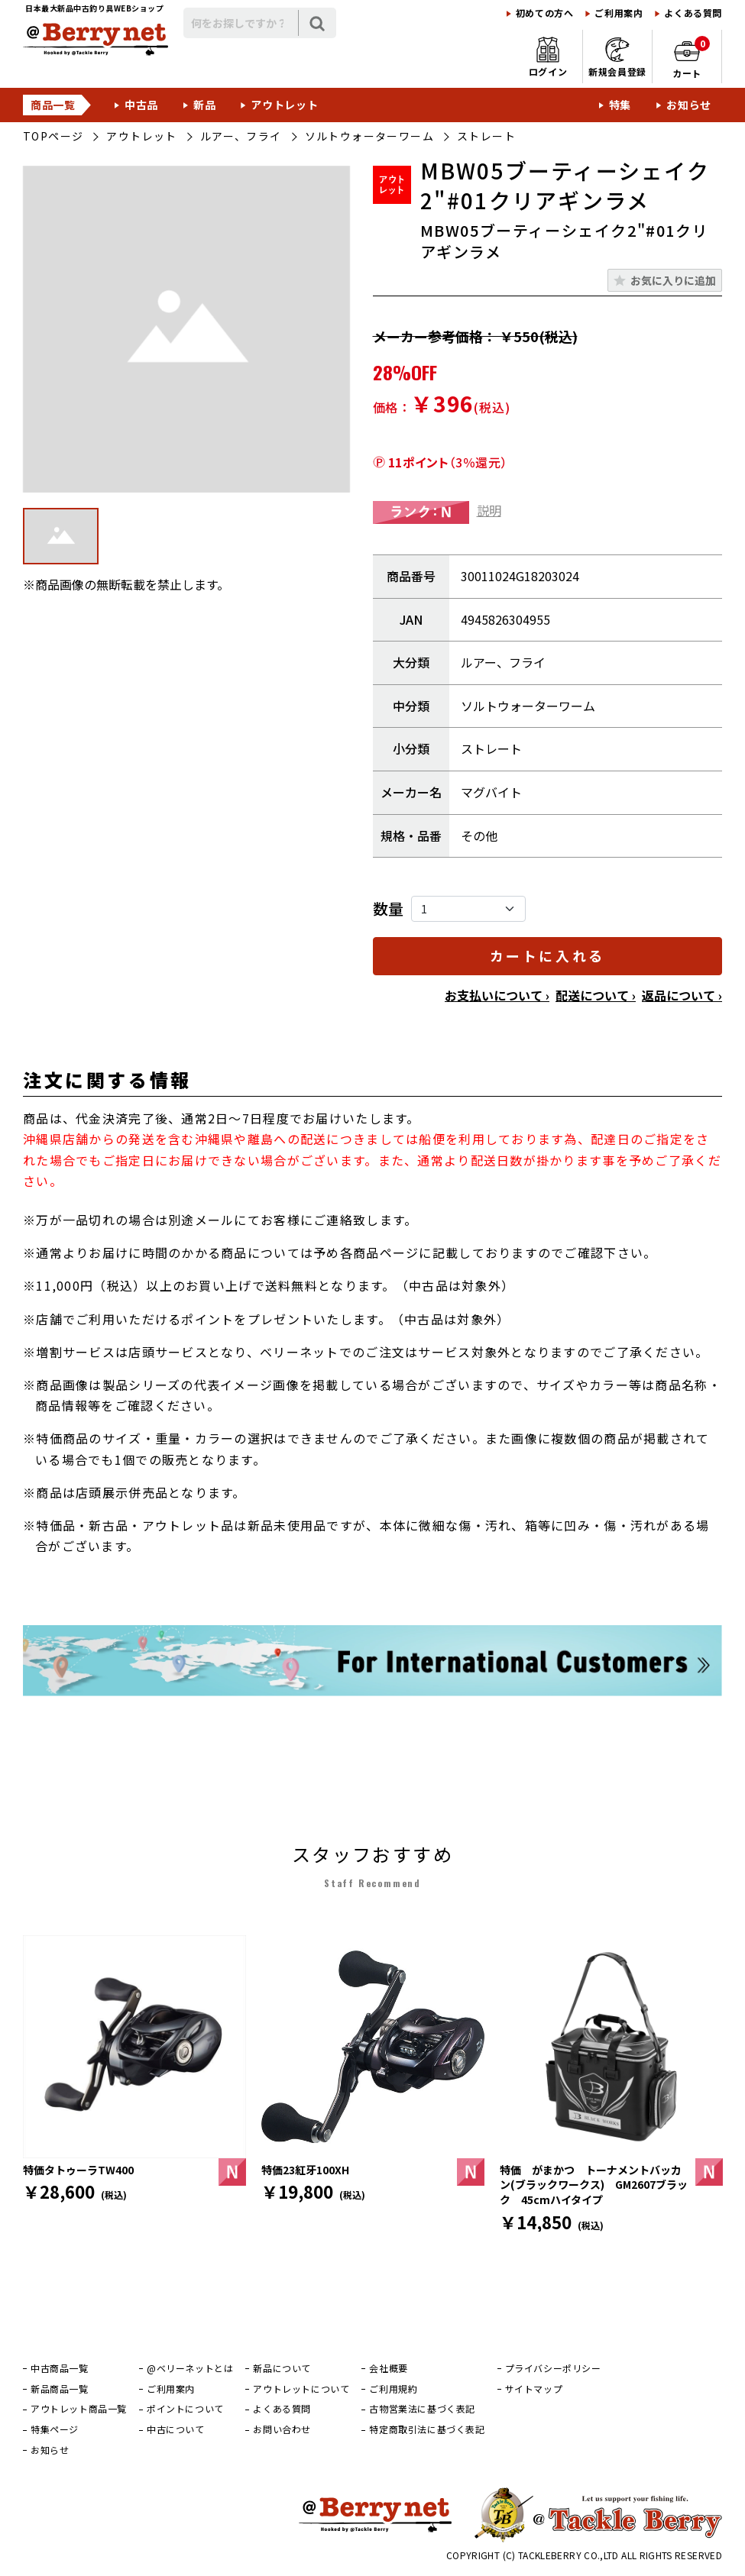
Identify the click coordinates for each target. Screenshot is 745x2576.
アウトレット (284, 104)
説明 (489, 510)
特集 (620, 104)
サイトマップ (534, 2389)
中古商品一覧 (60, 2368)
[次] (714, 2046)
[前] (30, 2046)
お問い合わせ (282, 2429)
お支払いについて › (497, 995)
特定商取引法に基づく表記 (426, 2429)
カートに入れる (547, 955)
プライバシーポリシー (553, 2368)
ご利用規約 (393, 2389)
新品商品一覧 (60, 2389)
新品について (282, 2368)
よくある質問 (693, 13)
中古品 (141, 104)
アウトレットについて (301, 2389)
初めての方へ (545, 13)
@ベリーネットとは (190, 2368)
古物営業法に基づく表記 (422, 2409)
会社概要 (388, 2368)
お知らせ (688, 104)
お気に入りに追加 (673, 280)
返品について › (682, 995)
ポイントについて (185, 2409)
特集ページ (55, 2429)
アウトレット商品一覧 (79, 2409)
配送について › (596, 995)
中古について (176, 2429)
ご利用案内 (618, 13)
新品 (204, 104)
